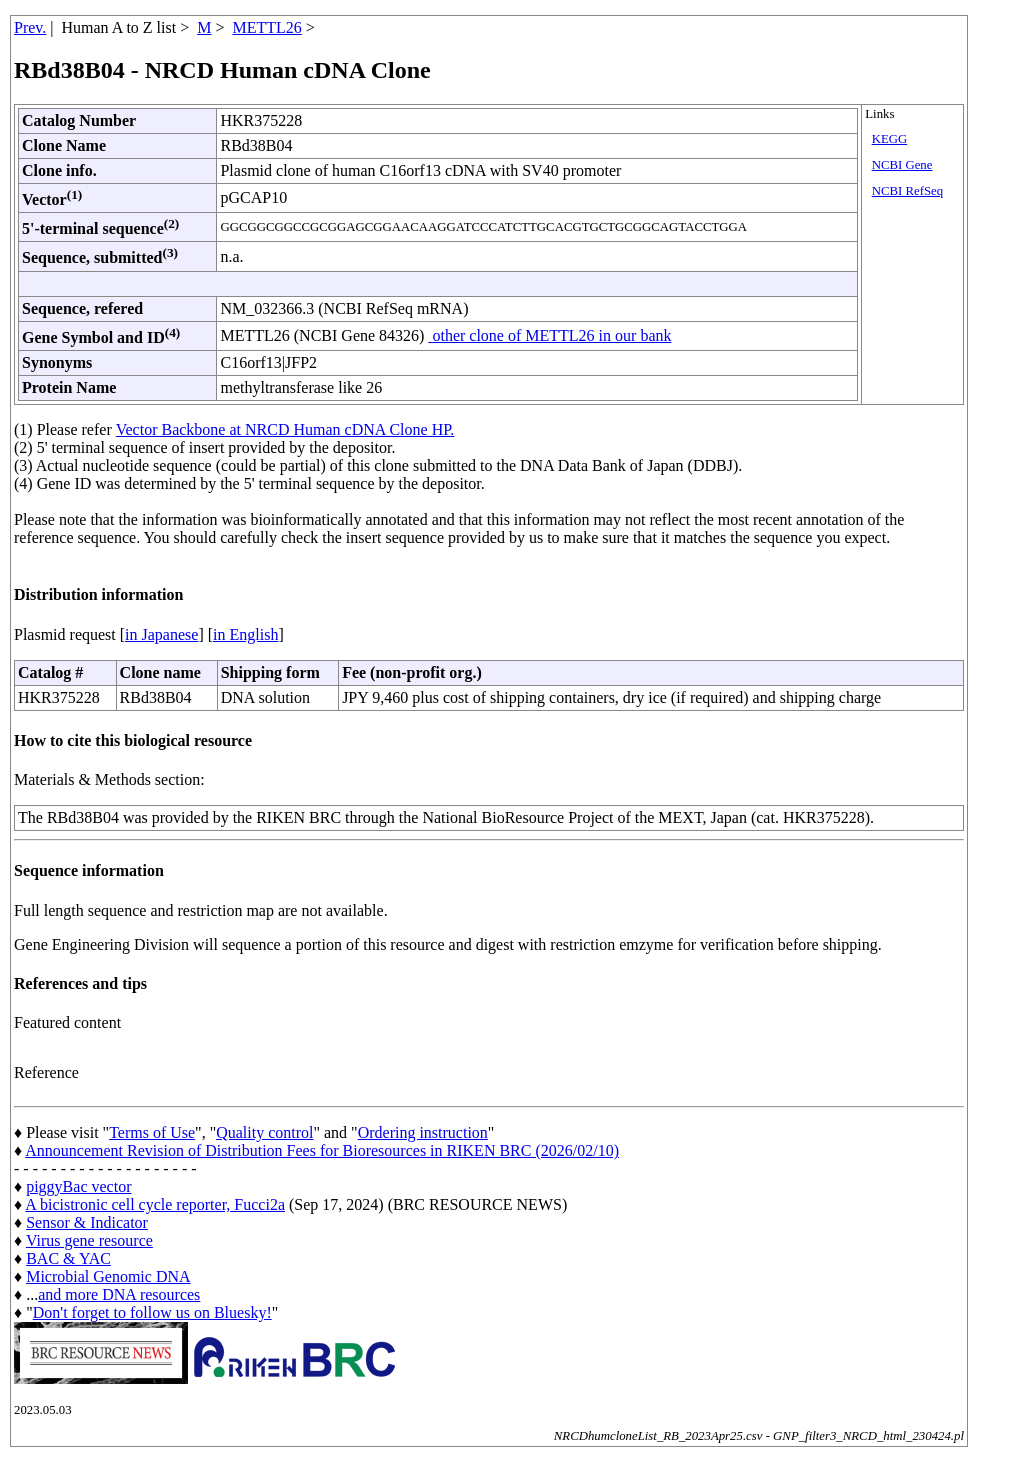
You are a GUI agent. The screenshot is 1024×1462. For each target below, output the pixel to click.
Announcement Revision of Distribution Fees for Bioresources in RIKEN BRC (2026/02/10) (322, 1150)
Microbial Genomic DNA (108, 1276)
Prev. (30, 27)
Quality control (264, 1132)
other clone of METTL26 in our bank (549, 335)
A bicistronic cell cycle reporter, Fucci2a (155, 1204)
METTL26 (266, 27)
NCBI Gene (902, 165)
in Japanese (161, 634)
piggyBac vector (78, 1186)
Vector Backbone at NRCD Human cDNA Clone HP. (285, 429)
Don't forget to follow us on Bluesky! (152, 1312)
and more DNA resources (119, 1294)
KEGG (890, 139)
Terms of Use (152, 1132)
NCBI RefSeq (907, 191)
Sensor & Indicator (87, 1222)
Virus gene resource (89, 1240)
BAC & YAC (68, 1258)
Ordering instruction (423, 1132)
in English (245, 634)
